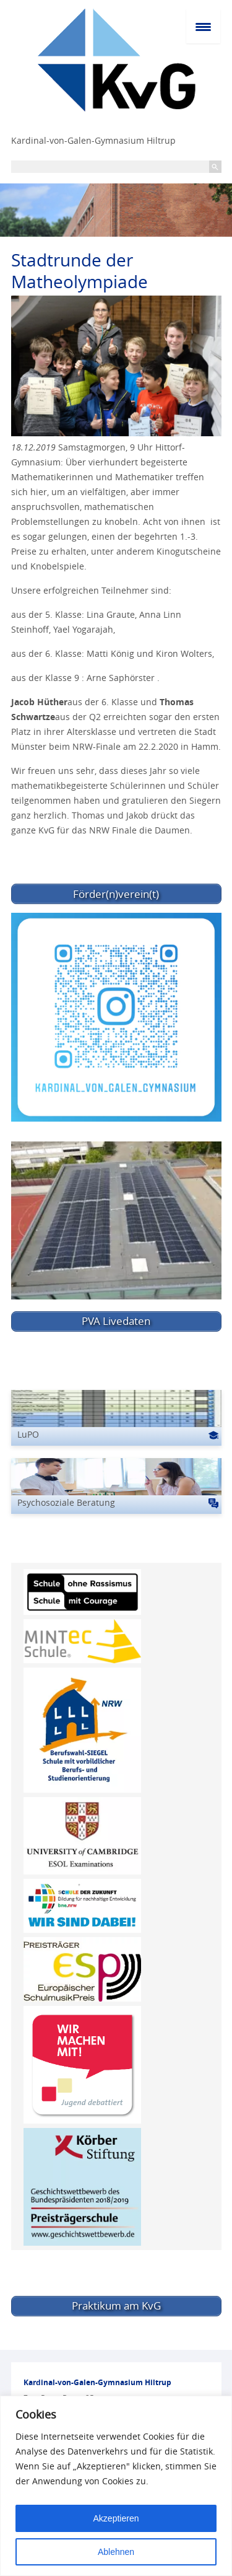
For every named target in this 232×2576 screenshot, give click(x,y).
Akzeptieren (116, 2518)
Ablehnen (116, 2552)
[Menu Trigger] (203, 26)
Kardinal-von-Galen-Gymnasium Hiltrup (93, 140)
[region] (116, 2486)
